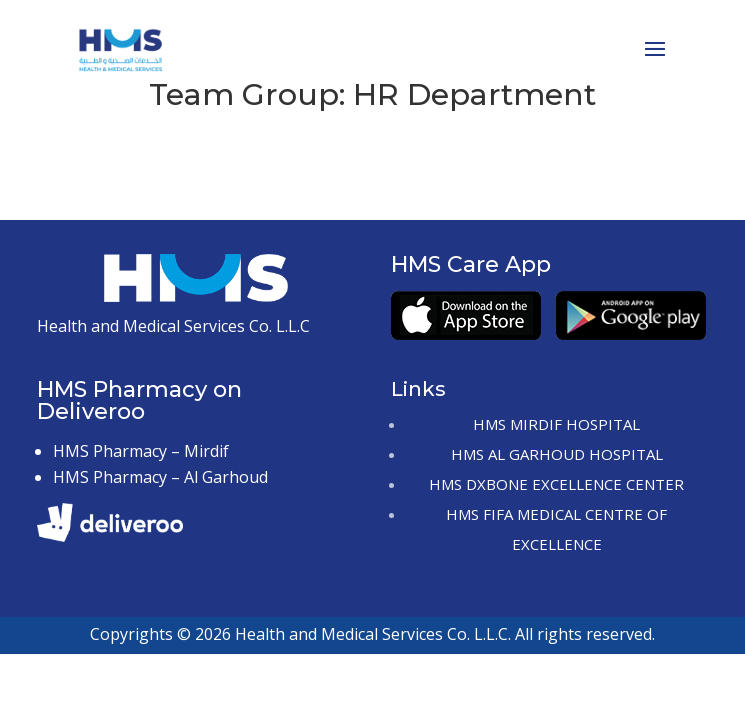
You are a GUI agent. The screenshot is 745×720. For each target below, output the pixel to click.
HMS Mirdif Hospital (556, 424)
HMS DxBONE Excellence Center (556, 484)
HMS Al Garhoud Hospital (557, 454)
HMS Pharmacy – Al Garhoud (160, 477)
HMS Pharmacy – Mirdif (141, 451)
